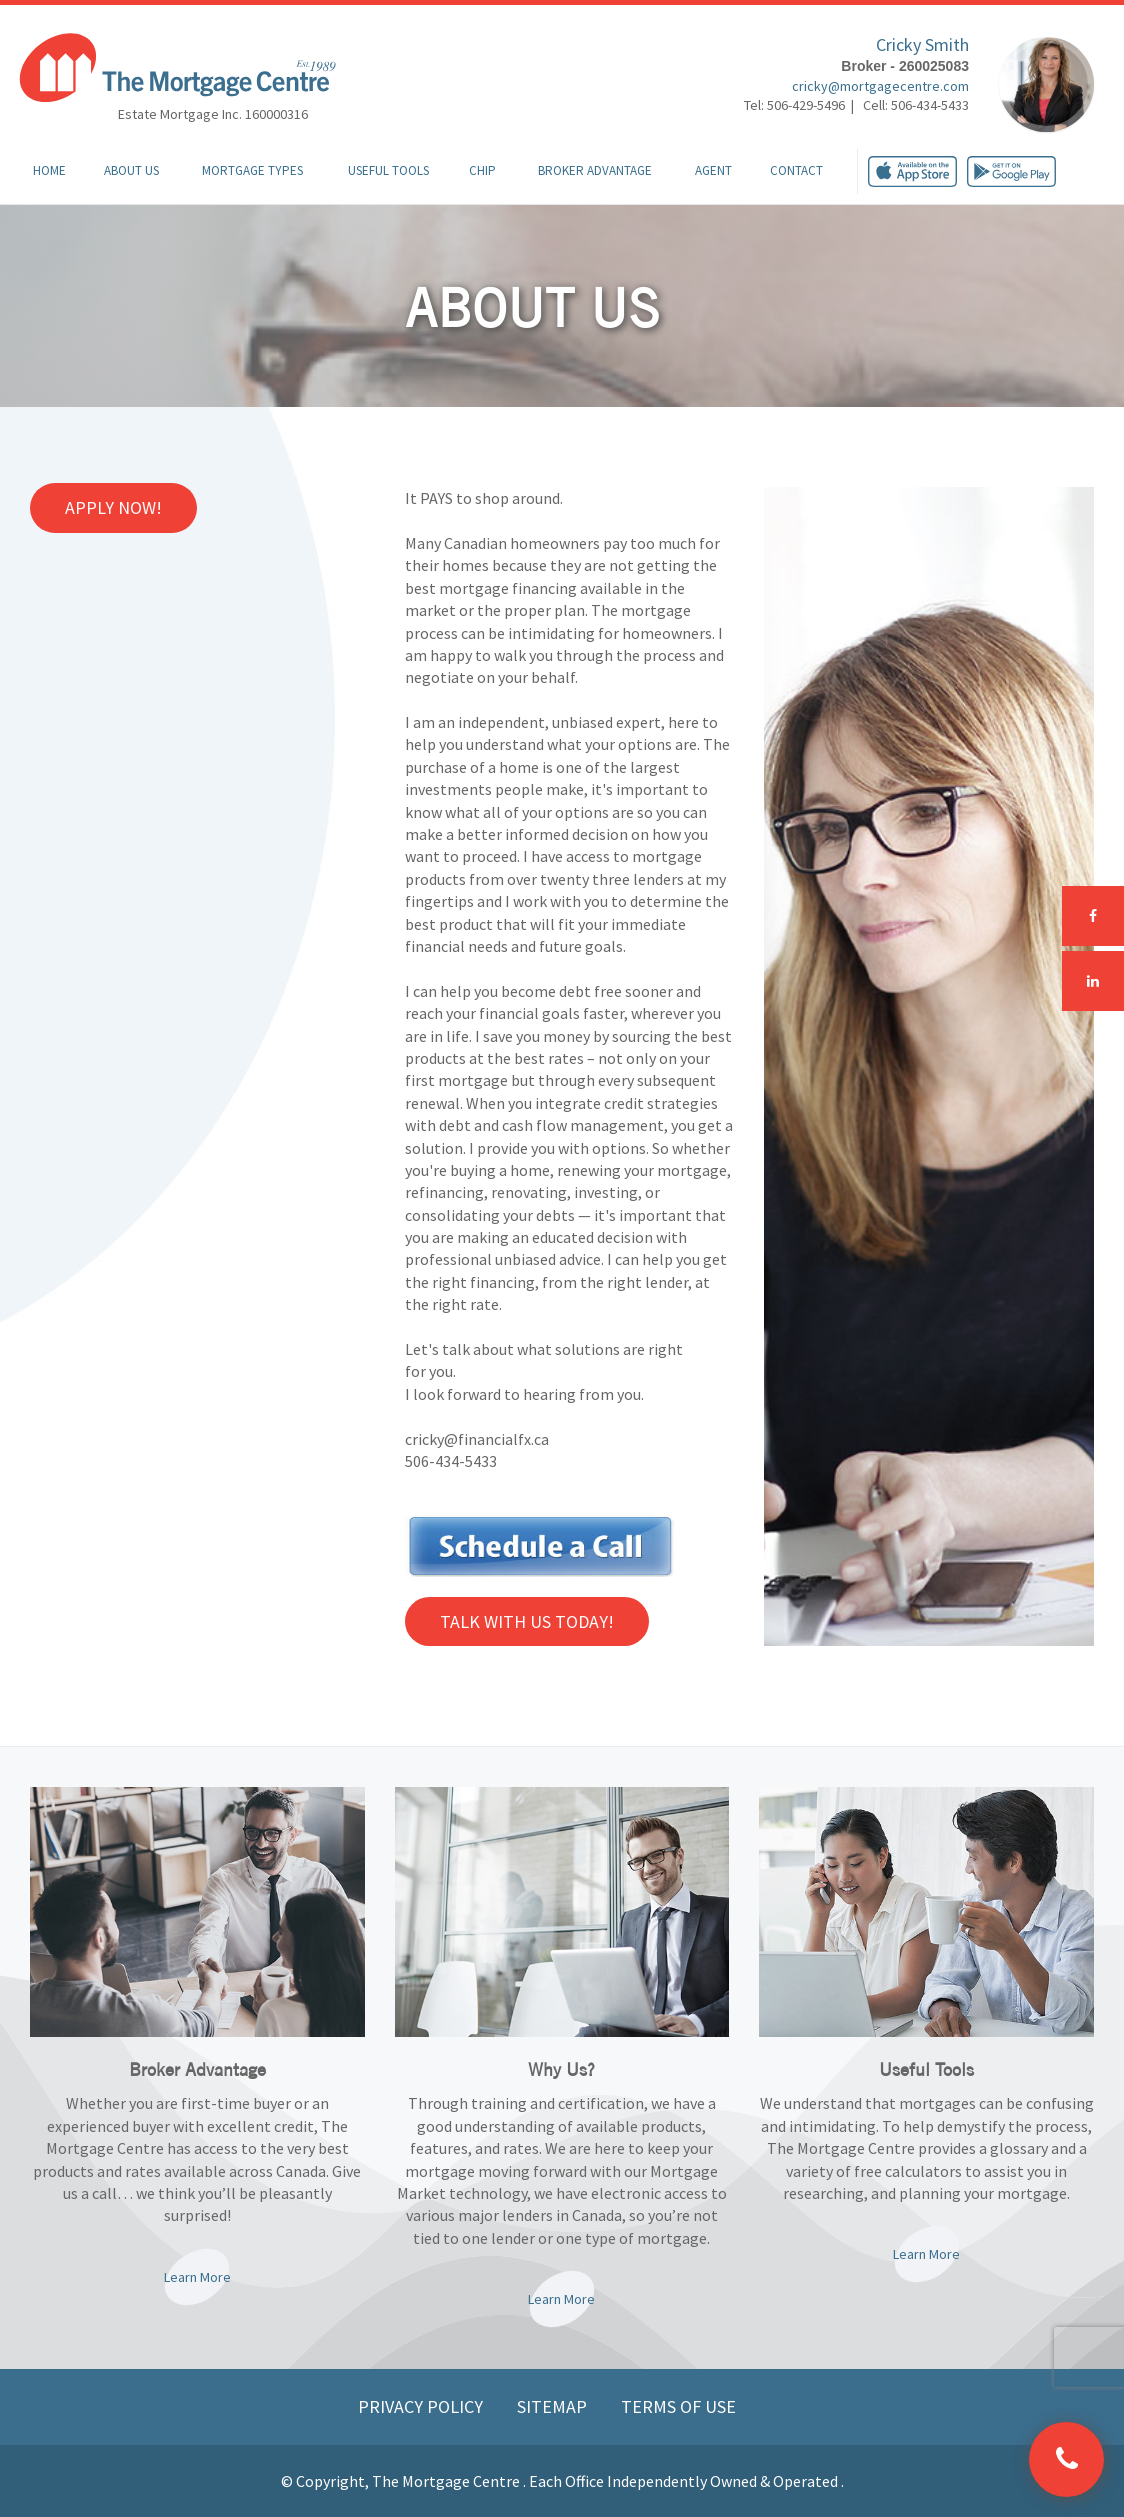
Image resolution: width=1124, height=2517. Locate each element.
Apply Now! (113, 507)
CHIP (482, 170)
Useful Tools (388, 170)
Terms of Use (678, 2406)
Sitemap (554, 2406)
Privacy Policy (422, 2406)
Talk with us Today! (527, 1621)
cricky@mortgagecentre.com (880, 86)
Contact (796, 170)
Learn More (197, 2277)
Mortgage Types (252, 170)
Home (49, 170)
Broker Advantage (595, 170)
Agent (713, 170)
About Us (131, 170)
